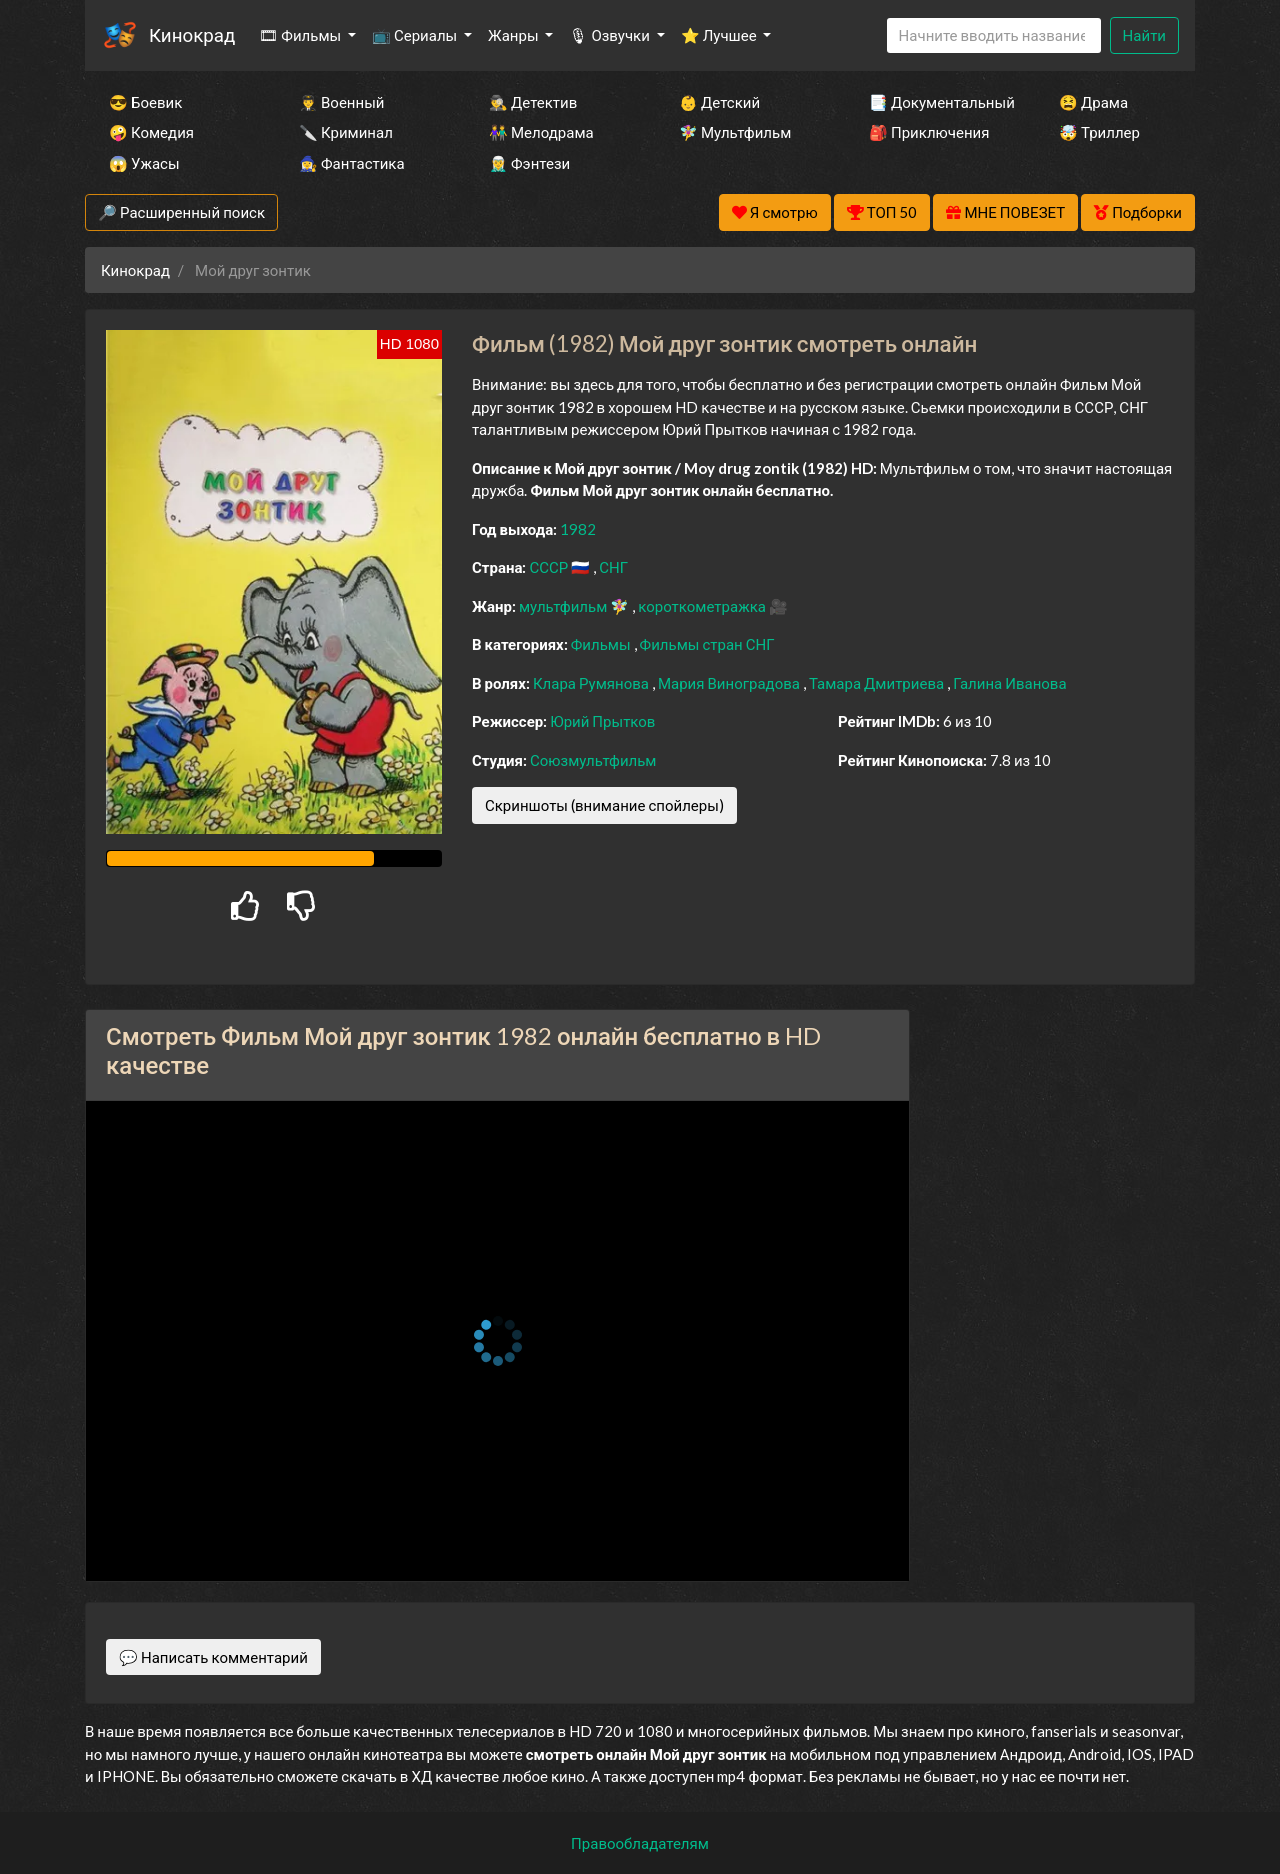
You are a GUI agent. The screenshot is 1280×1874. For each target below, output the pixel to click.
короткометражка (703, 606)
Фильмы (602, 644)
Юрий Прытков (602, 721)
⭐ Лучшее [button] (720, 35)
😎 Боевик (145, 102)
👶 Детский (719, 102)
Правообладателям (640, 1843)
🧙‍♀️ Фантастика (352, 163)
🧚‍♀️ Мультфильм (735, 132)
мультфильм (564, 606)
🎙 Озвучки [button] (610, 35)
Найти (1144, 35)
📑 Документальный (937, 102)
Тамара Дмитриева (878, 683)
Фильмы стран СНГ (707, 644)
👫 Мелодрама (541, 132)
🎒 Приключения (929, 132)
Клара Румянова (592, 683)
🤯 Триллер (1099, 132)
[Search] (994, 35)
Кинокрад (192, 34)
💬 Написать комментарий (213, 1657)
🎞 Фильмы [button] (301, 35)
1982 (578, 529)
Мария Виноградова (730, 683)
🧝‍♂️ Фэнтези (529, 163)
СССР (550, 567)
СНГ (613, 567)
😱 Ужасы (144, 163)
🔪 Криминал (346, 132)
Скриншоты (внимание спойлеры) (604, 805)
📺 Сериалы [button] (416, 35)
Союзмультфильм (593, 760)
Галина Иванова (1009, 683)
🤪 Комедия (151, 132)
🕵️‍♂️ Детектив (533, 102)
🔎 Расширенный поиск (181, 212)
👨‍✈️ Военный (341, 102)
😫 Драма (1093, 102)
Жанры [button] (515, 35)
